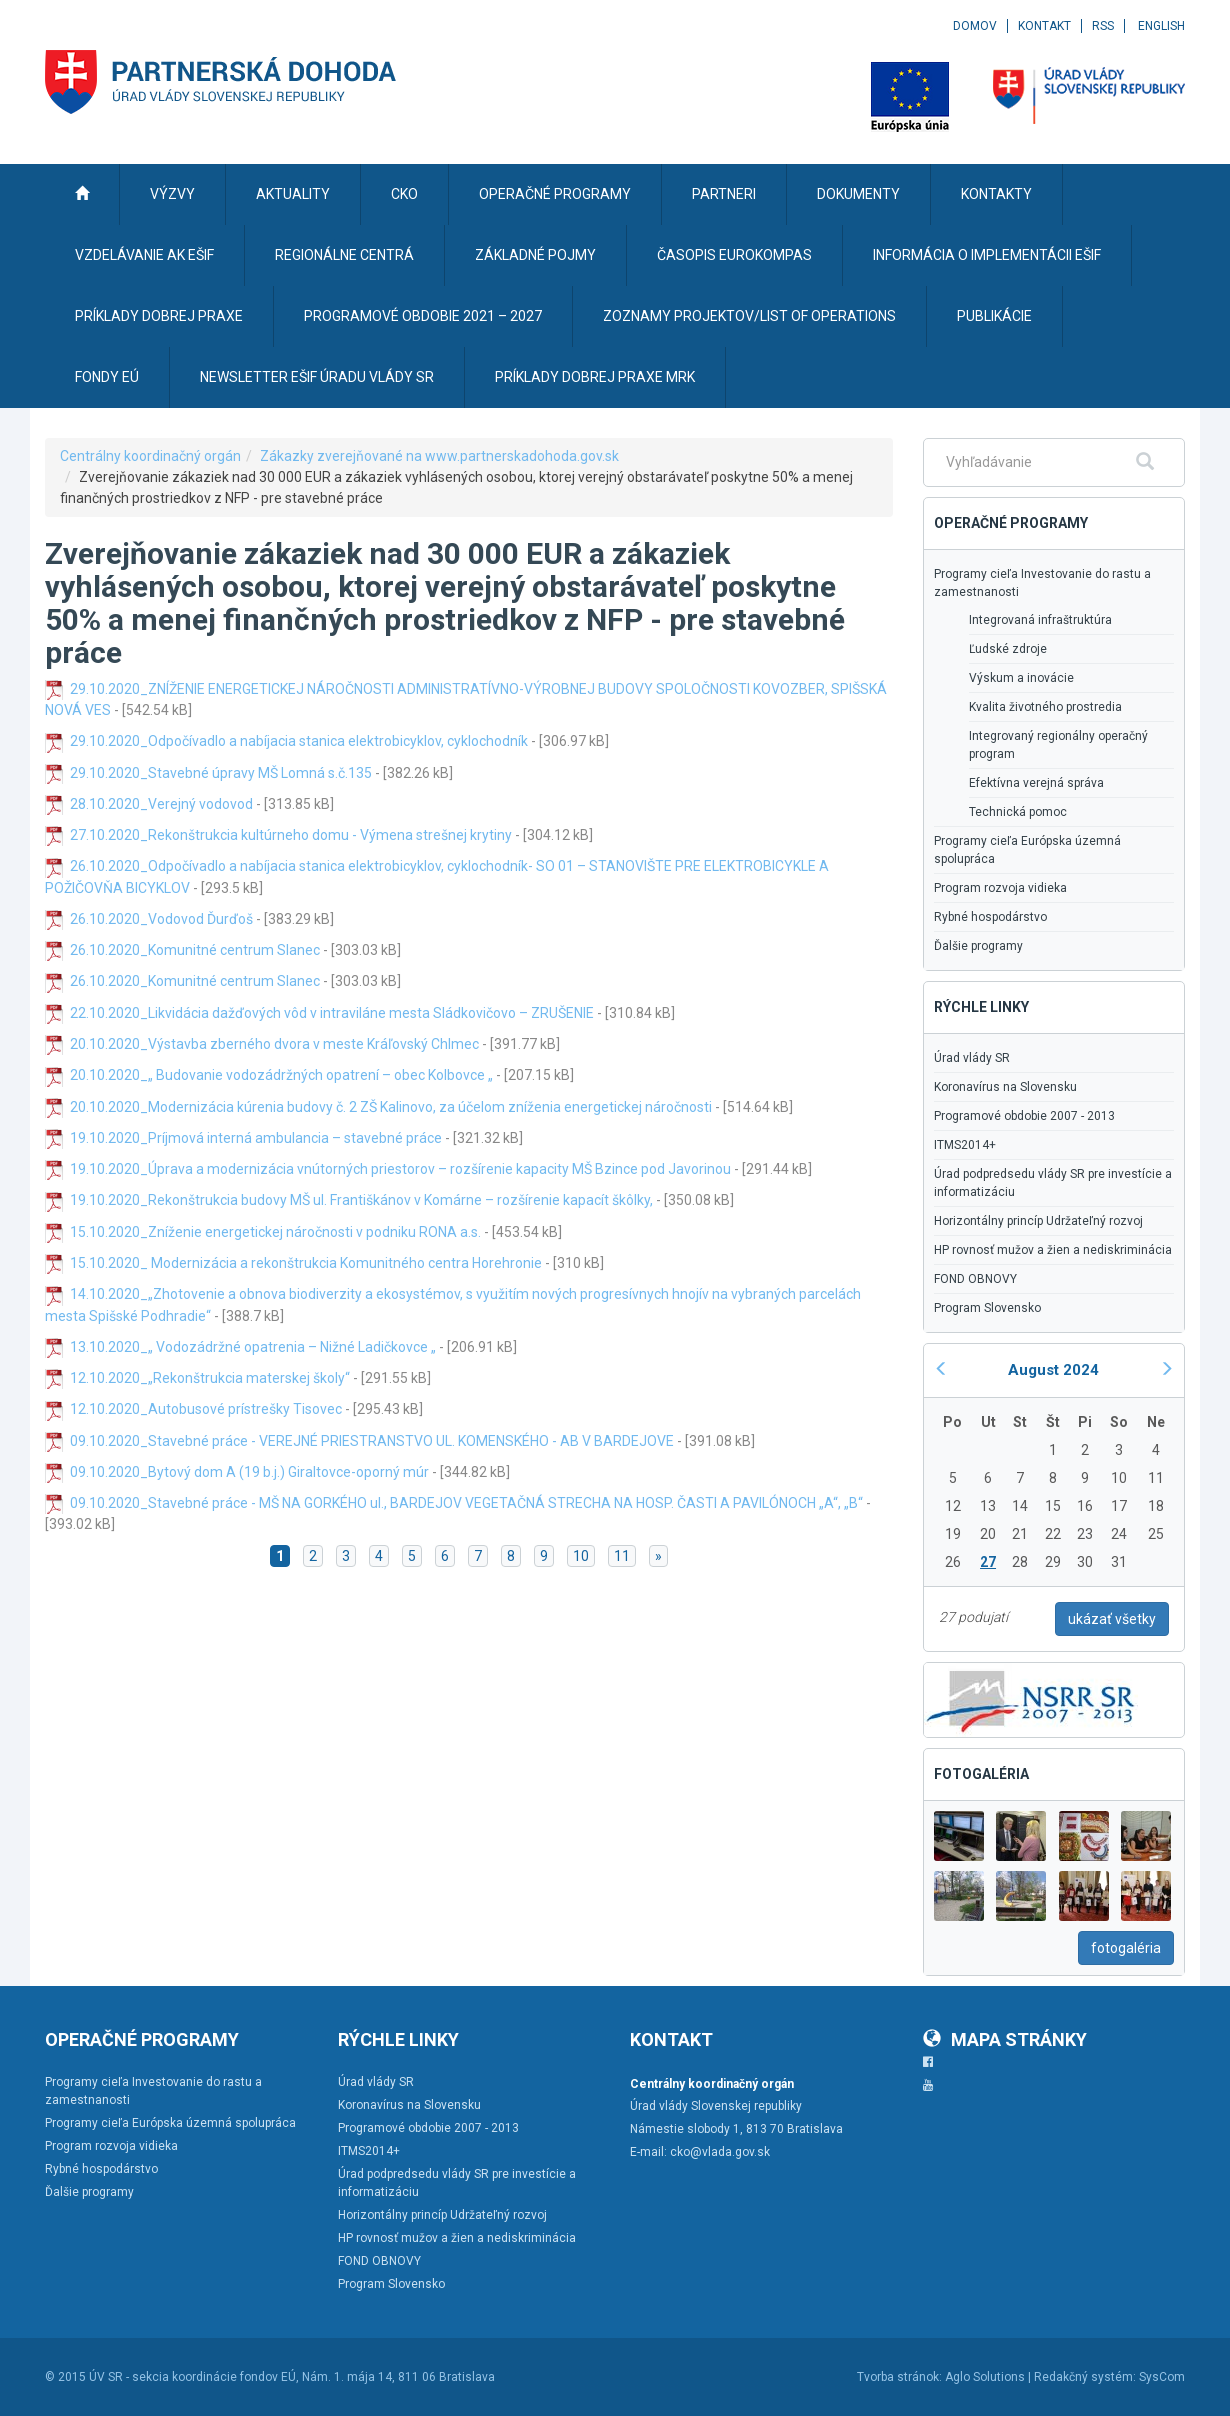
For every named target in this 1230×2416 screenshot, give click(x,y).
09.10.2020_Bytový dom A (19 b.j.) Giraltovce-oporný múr (249, 1472)
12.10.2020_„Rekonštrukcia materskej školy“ (210, 1378)
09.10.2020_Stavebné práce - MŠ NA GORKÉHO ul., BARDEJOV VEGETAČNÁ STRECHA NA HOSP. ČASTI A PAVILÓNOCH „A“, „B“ (466, 1503)
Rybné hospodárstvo (990, 917)
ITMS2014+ (965, 1145)
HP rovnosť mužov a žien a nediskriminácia (1053, 1250)
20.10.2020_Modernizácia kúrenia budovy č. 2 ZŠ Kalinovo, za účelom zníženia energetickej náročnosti (391, 1107)
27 (988, 1562)
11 (622, 1556)
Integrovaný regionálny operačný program (1058, 745)
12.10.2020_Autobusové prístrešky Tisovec (206, 1409)
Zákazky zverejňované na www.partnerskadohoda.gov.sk (439, 456)
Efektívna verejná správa (1036, 783)
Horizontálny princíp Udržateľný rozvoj (1038, 1221)
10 (581, 1556)
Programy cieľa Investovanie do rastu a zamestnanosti (1042, 583)
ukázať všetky (1112, 1619)
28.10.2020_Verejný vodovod (161, 804)
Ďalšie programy (978, 946)
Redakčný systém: (1085, 2377)
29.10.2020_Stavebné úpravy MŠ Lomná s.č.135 (221, 773)
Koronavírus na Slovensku (1005, 1087)
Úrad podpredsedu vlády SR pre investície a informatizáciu (1053, 1183)
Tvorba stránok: (899, 2377)
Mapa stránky (1005, 2039)
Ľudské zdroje (1008, 649)
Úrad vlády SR (972, 1058)
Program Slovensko (987, 1308)
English (1161, 26)
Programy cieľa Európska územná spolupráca (1027, 850)
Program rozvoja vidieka (1000, 888)
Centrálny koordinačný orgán (150, 456)
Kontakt (1044, 26)
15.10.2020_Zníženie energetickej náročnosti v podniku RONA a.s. (275, 1232)
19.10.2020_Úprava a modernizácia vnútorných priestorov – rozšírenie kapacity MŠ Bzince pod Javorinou (400, 1169)
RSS (1103, 26)
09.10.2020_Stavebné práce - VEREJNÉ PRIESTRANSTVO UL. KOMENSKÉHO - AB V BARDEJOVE (372, 1441)
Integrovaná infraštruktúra (1040, 620)
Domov (975, 26)
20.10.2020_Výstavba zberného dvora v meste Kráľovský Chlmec (274, 1044)
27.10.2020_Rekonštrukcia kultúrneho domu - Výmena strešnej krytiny (291, 835)
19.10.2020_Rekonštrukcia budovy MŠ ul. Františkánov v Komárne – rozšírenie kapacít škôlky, (361, 1200)
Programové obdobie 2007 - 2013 (1024, 1116)
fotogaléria (1126, 1948)
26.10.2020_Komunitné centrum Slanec (195, 950)
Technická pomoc (1018, 812)
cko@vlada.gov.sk (720, 2152)
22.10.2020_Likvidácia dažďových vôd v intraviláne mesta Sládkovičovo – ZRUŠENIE (332, 1013)
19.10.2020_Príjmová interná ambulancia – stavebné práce (256, 1138)
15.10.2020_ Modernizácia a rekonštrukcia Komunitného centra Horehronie (306, 1263)
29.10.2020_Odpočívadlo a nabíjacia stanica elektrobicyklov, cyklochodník (299, 741)
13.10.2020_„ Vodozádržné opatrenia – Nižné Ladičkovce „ (253, 1347)
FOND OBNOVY (975, 1279)
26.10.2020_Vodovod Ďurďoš (163, 919)
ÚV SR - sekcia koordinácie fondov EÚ (192, 2377)
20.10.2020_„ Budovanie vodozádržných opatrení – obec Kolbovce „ (281, 1075)
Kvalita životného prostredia (1045, 707)
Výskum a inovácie (1021, 678)
